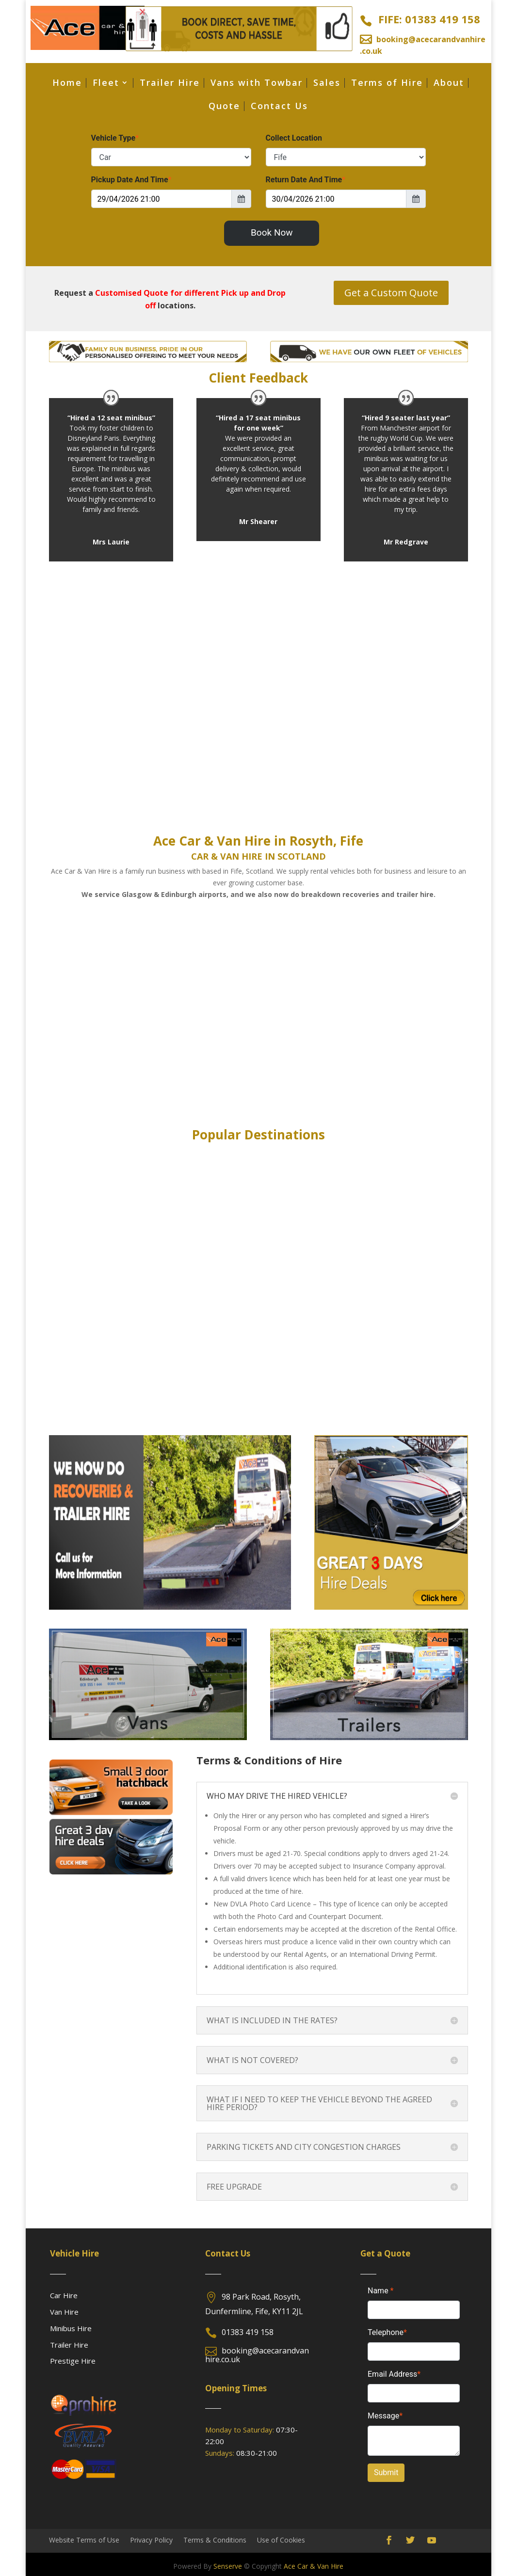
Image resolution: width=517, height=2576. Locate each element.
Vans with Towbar (256, 83)
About (449, 83)
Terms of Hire (387, 83)
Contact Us (279, 107)
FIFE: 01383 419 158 (429, 19)
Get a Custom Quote (391, 292)
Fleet (106, 83)
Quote (224, 107)
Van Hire (64, 2312)
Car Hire (64, 2295)
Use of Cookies (281, 2539)
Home (67, 83)
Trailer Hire (170, 83)
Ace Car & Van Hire (313, 2566)
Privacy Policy (151, 2539)
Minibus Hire (71, 2328)
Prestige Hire (73, 2361)
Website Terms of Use (84, 2539)
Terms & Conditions (214, 2539)
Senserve (227, 2566)
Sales (326, 83)
